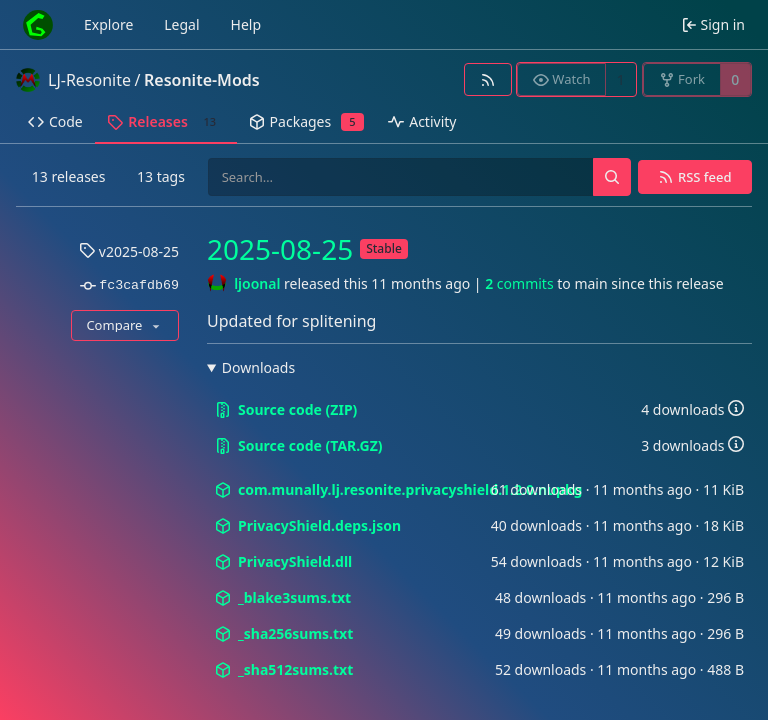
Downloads (258, 367)
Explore (108, 24)
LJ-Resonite (89, 80)
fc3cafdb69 (129, 286)
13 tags (161, 176)
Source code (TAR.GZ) (299, 445)
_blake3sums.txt (283, 597)
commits (519, 283)
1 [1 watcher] (621, 79)
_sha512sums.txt (284, 669)
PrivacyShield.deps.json (308, 525)
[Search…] (612, 177)
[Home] (38, 25)
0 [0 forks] (735, 79)
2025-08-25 (280, 249)
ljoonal (257, 283)
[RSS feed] (487, 79)
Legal (181, 24)
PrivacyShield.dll (283, 561)
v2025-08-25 (129, 251)
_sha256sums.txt (284, 633)
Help (246, 24)
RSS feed (705, 177)
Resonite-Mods (202, 80)
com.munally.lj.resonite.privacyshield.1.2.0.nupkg (353, 489)
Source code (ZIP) (286, 409)
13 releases (69, 176)
